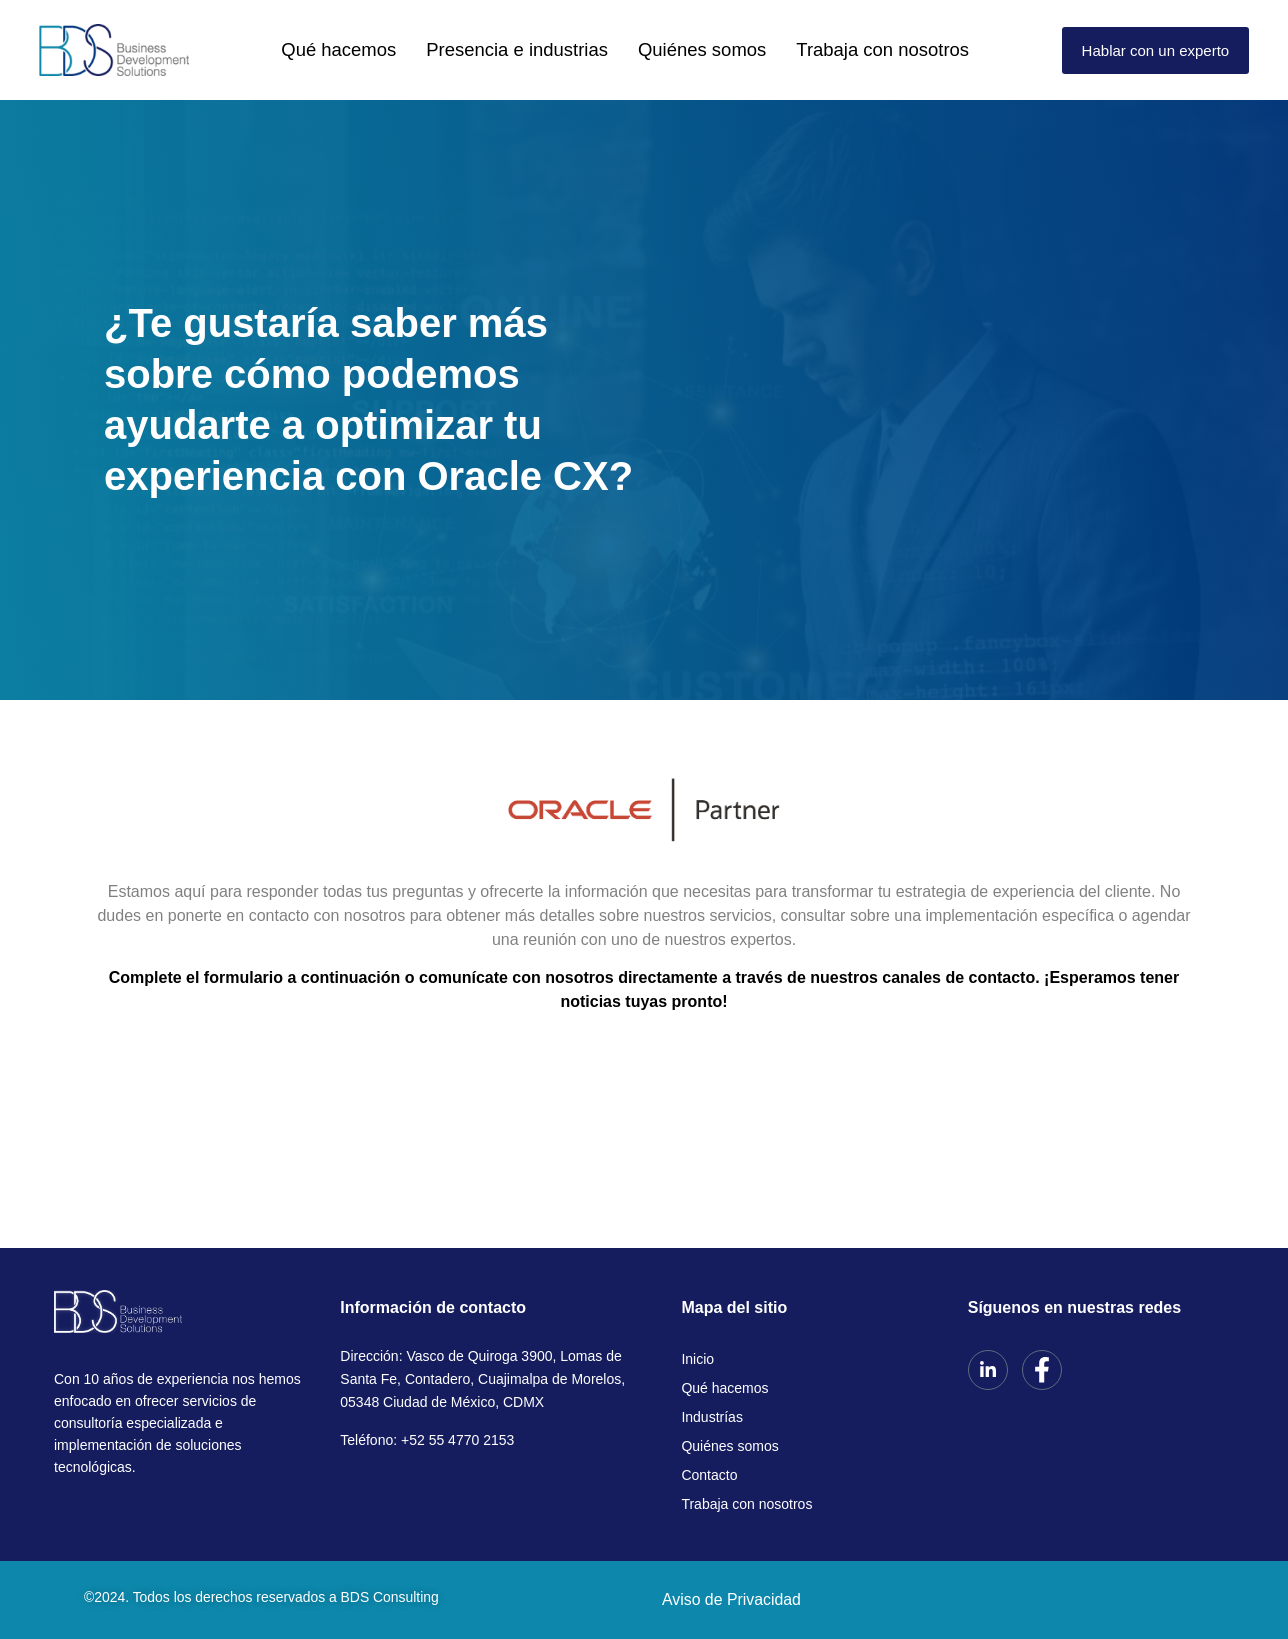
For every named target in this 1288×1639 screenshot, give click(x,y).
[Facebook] (1042, 1370)
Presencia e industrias (535, 49)
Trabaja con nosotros (843, 49)
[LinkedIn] (988, 1370)
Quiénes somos (690, 49)
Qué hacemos (383, 49)
